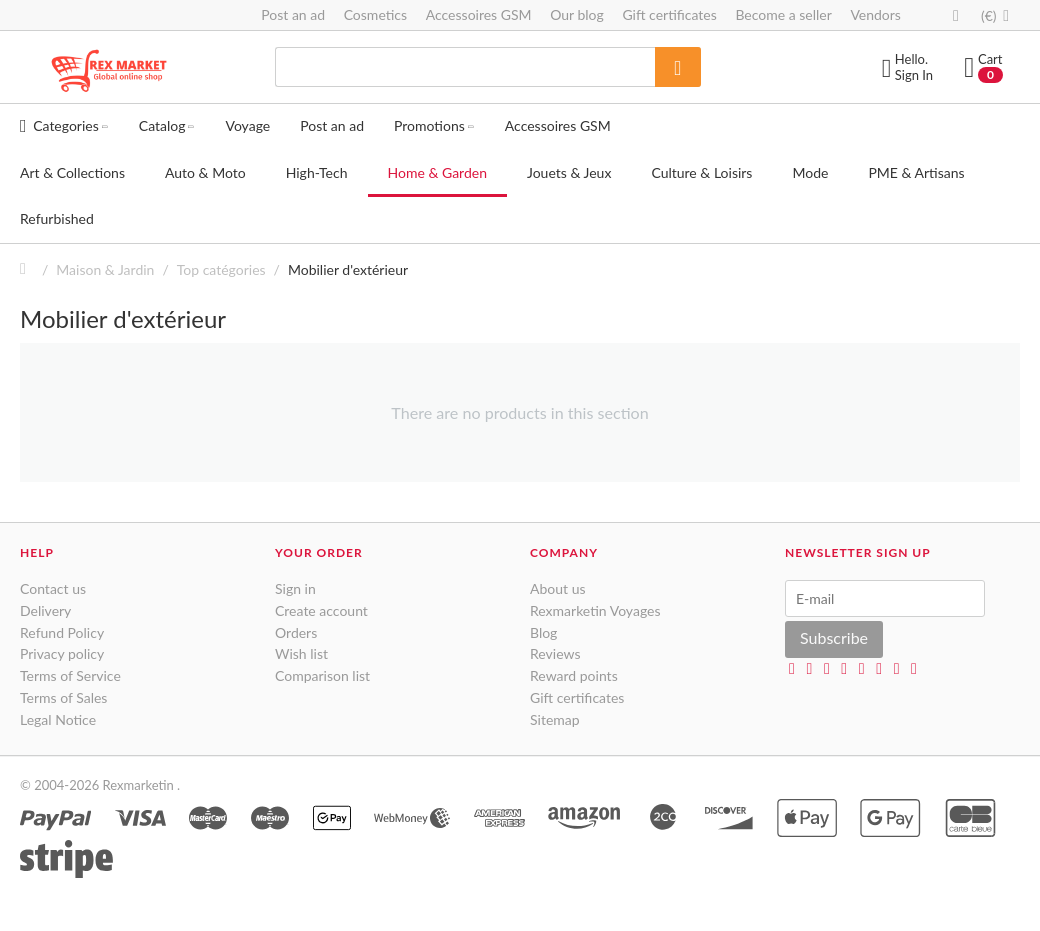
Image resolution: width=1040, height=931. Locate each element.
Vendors (875, 14)
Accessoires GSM (479, 14)
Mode (810, 172)
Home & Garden (437, 172)
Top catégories (221, 269)
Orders (296, 632)
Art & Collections (72, 172)
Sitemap (555, 719)
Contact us (53, 588)
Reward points (574, 675)
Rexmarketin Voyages (595, 610)
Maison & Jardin (105, 269)
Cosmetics (375, 14)
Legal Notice (58, 719)
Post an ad (293, 14)
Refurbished (57, 218)
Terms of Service (70, 675)
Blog (543, 632)
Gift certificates (669, 14)
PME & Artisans (916, 172)
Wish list (301, 653)
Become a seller (783, 14)
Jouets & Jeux (569, 172)
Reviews (555, 653)
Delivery (45, 610)
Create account (321, 610)
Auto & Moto (205, 172)
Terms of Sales (63, 697)
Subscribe (834, 637)
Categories (64, 125)
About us (558, 588)
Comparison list (322, 675)
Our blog (577, 14)
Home (28, 269)
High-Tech (317, 172)
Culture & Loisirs (701, 172)
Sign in (295, 588)
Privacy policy (62, 653)
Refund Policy (62, 632)
